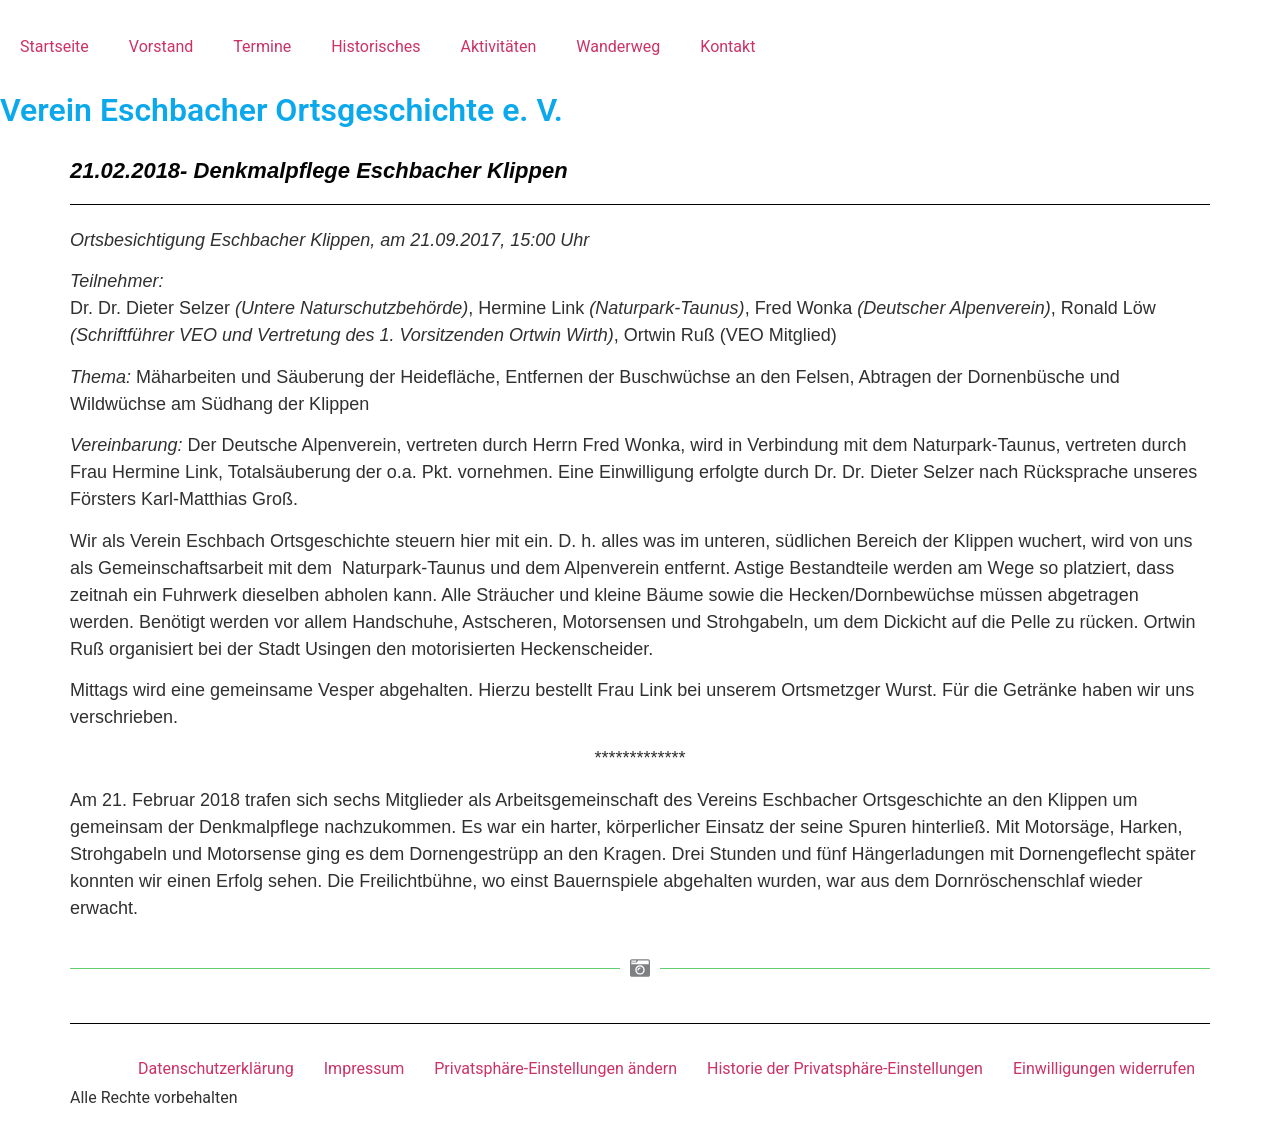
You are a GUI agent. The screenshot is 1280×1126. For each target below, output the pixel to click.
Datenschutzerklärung (216, 1068)
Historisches (375, 46)
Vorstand (161, 46)
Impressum (364, 1068)
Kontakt (727, 46)
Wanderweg (618, 46)
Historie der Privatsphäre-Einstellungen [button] (845, 1068)
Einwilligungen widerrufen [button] (1104, 1068)
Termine (262, 46)
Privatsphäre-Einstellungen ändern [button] (555, 1068)
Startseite (54, 46)
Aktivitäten (498, 46)
